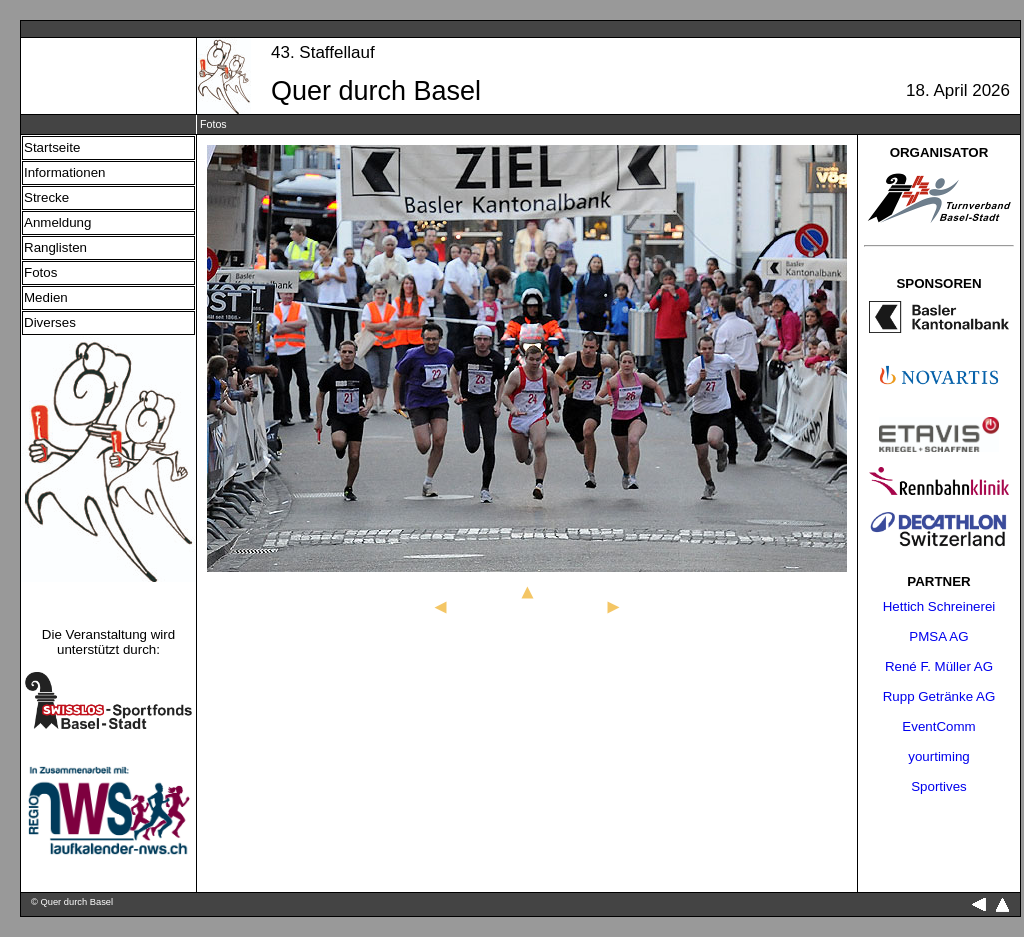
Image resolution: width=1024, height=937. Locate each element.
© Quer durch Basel (72, 902)
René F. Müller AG (939, 666)
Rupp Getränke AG (939, 696)
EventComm (938, 726)
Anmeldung (57, 222)
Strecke (46, 197)
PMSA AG (938, 636)
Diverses (50, 322)
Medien (46, 297)
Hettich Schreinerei (939, 606)
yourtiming (938, 756)
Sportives (939, 786)
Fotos (40, 272)
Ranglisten (55, 247)
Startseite (52, 147)
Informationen (65, 172)
